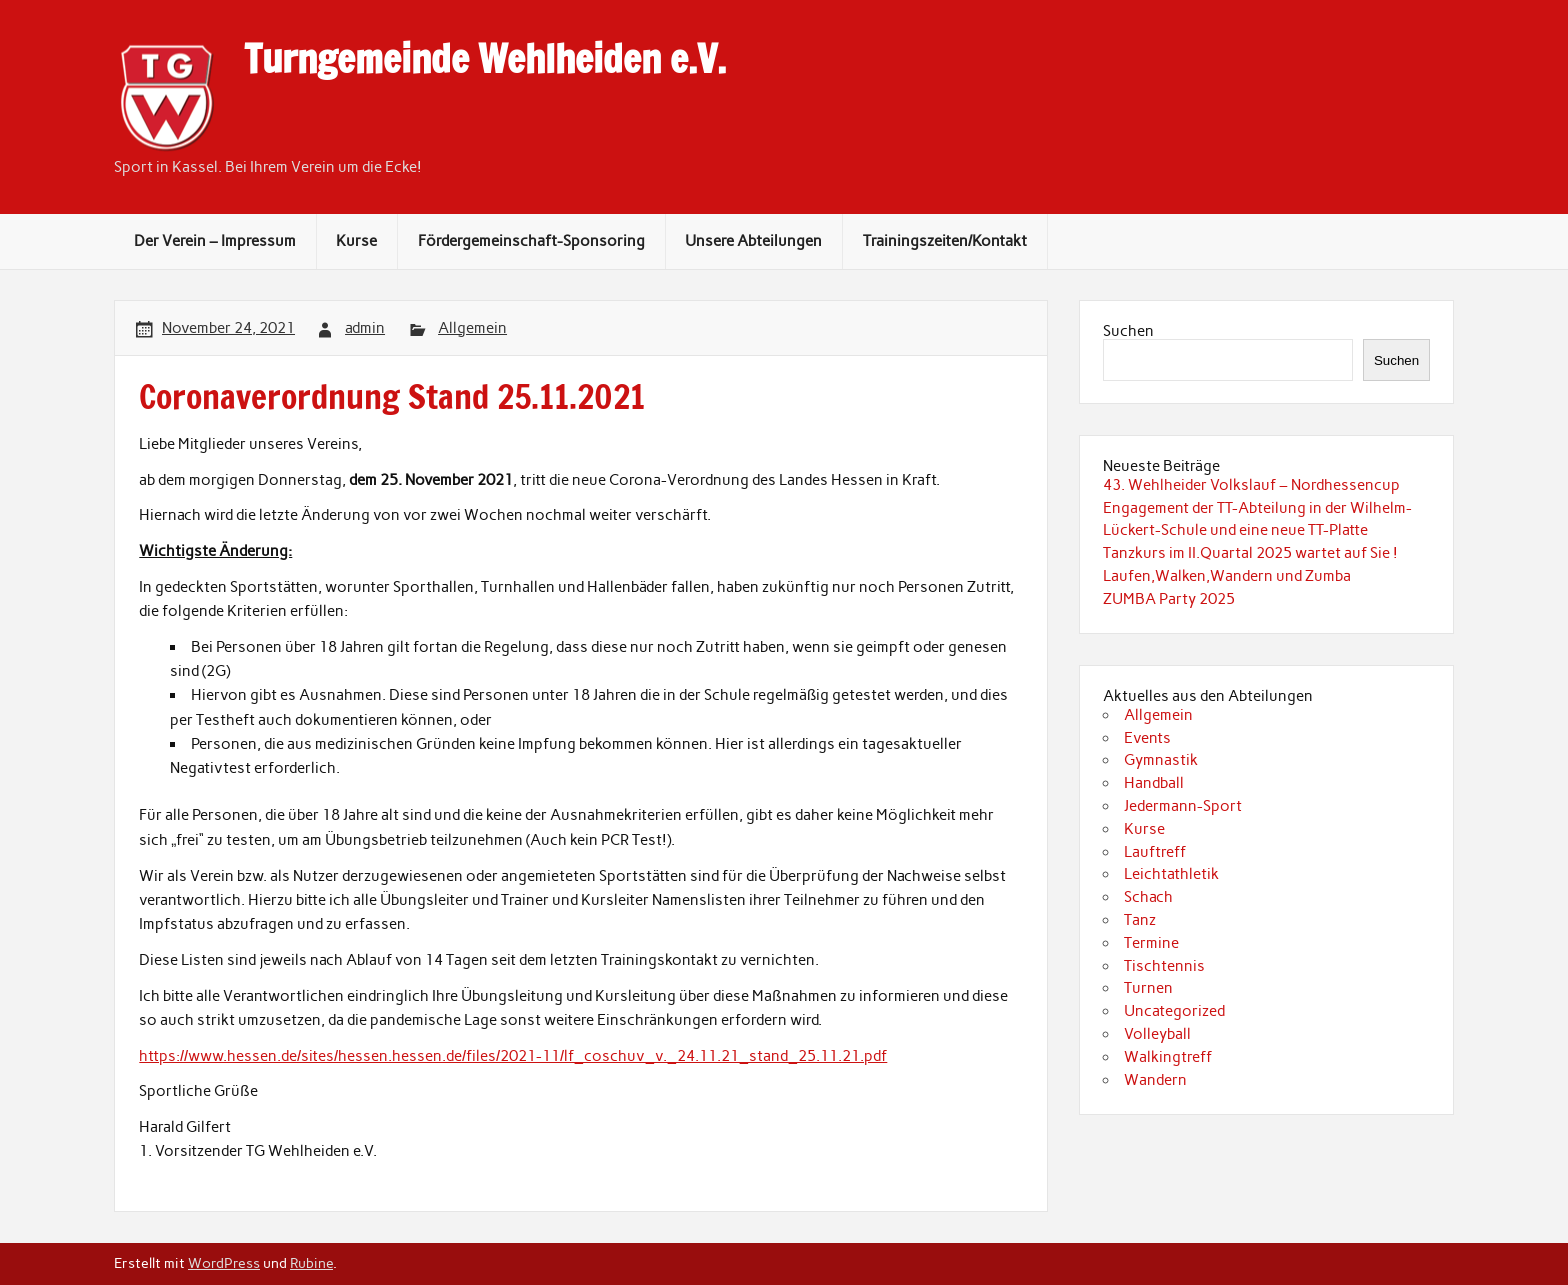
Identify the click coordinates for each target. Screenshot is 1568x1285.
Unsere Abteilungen (753, 241)
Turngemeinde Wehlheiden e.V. (485, 59)
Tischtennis (1164, 966)
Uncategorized (1174, 1011)
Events (1147, 738)
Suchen (1128, 331)
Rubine (311, 1263)
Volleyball (1157, 1034)
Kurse (356, 241)
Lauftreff (1155, 852)
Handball (1154, 783)
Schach (1148, 897)
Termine (1151, 943)
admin (365, 328)
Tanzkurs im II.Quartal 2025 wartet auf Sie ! (1250, 553)
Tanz (1140, 920)
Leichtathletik (1171, 874)
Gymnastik (1161, 760)
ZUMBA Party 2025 (1169, 599)
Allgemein (472, 328)
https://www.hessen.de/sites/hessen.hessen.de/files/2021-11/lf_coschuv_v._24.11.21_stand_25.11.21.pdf (513, 1056)
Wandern (1155, 1080)
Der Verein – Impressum (215, 241)
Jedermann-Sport (1183, 806)
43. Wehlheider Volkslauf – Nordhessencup (1251, 485)
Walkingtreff (1168, 1057)
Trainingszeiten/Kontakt (945, 241)
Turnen (1148, 988)
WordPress (224, 1263)
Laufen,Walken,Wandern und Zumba (1227, 576)
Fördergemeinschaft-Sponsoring (531, 241)
